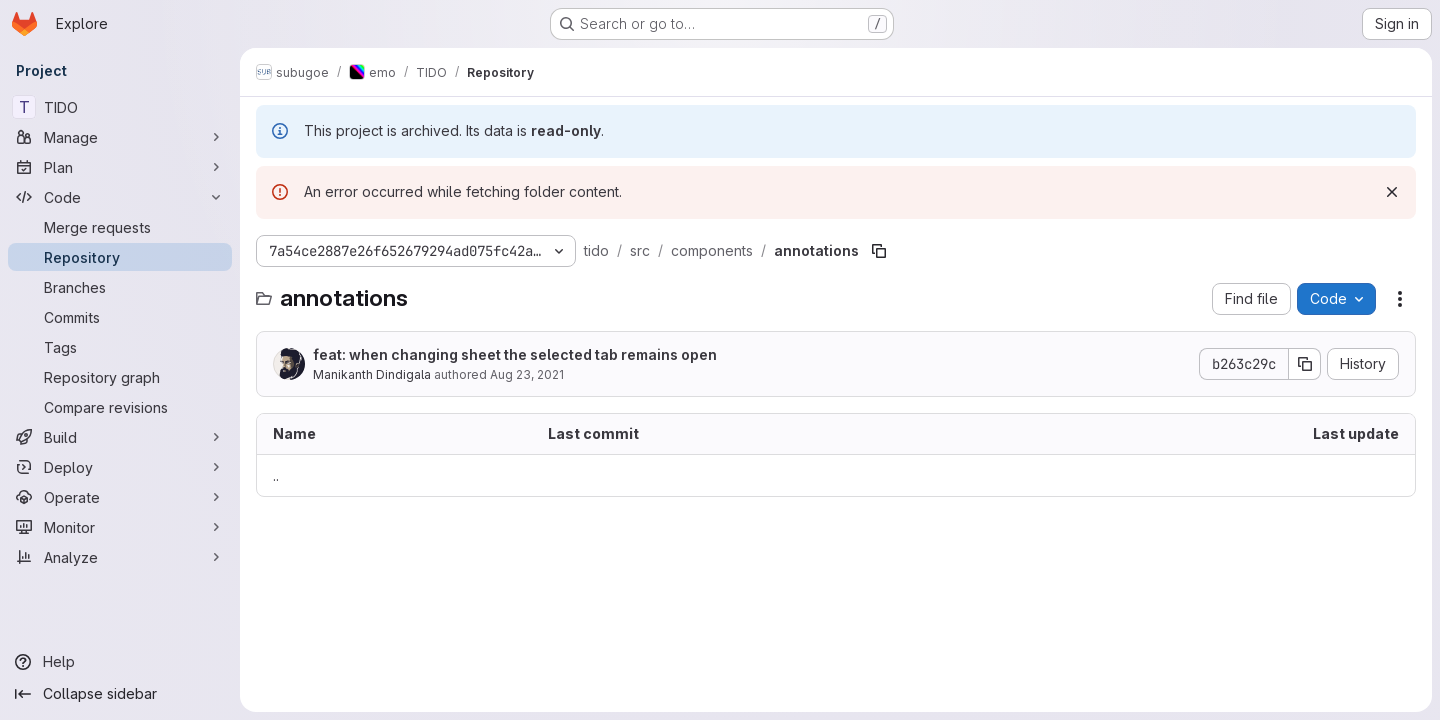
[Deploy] (120, 467)
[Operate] (120, 497)
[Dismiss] (1392, 192)
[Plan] (120, 167)
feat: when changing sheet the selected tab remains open (515, 354)
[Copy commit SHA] (1305, 364)
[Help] (120, 662)
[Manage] (120, 137)
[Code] (120, 197)
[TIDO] (120, 107)
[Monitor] (120, 527)
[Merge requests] (120, 227)
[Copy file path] (879, 251)
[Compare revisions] (120, 407)
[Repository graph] (120, 377)
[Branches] (120, 287)
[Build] (120, 437)
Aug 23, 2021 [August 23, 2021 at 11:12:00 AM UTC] (527, 374)
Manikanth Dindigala (372, 374)
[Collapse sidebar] (120, 694)
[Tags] (120, 347)
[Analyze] (120, 557)
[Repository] (120, 257)
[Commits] (120, 317)
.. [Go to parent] (276, 475)
